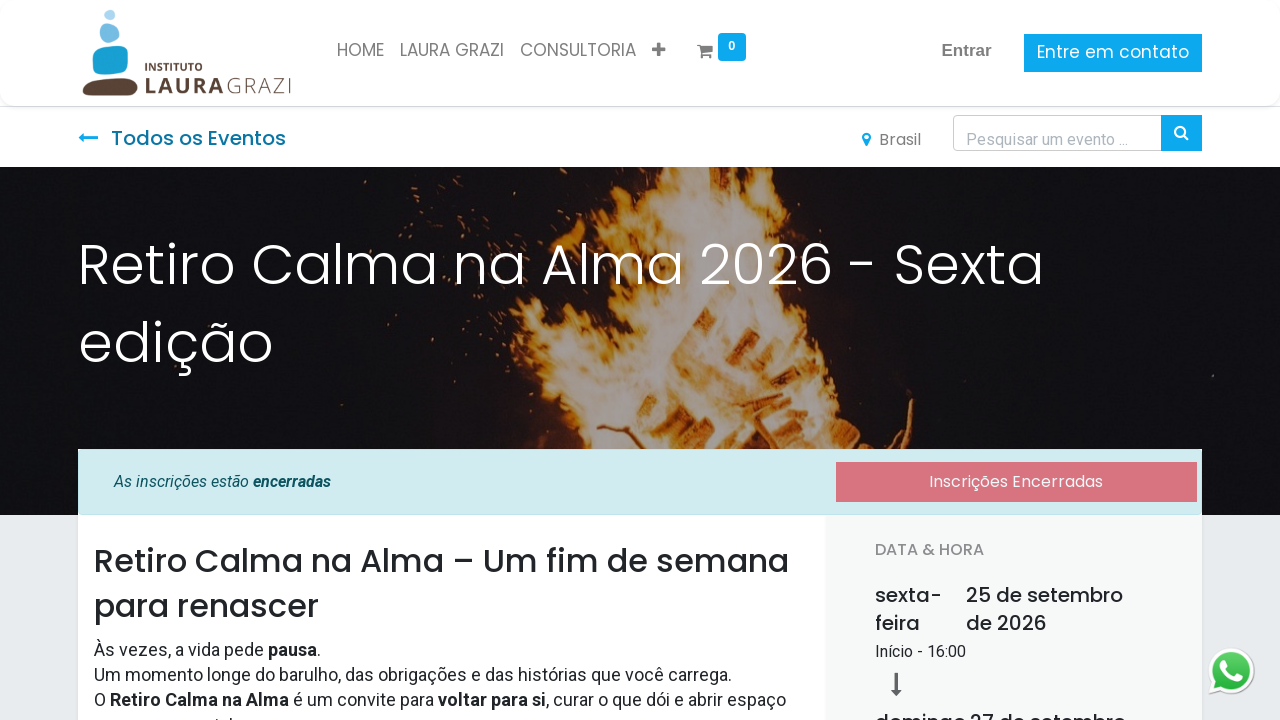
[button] (658, 51)
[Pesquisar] (1181, 133)
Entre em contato (1113, 52)
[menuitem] (360, 51)
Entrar (967, 50)
